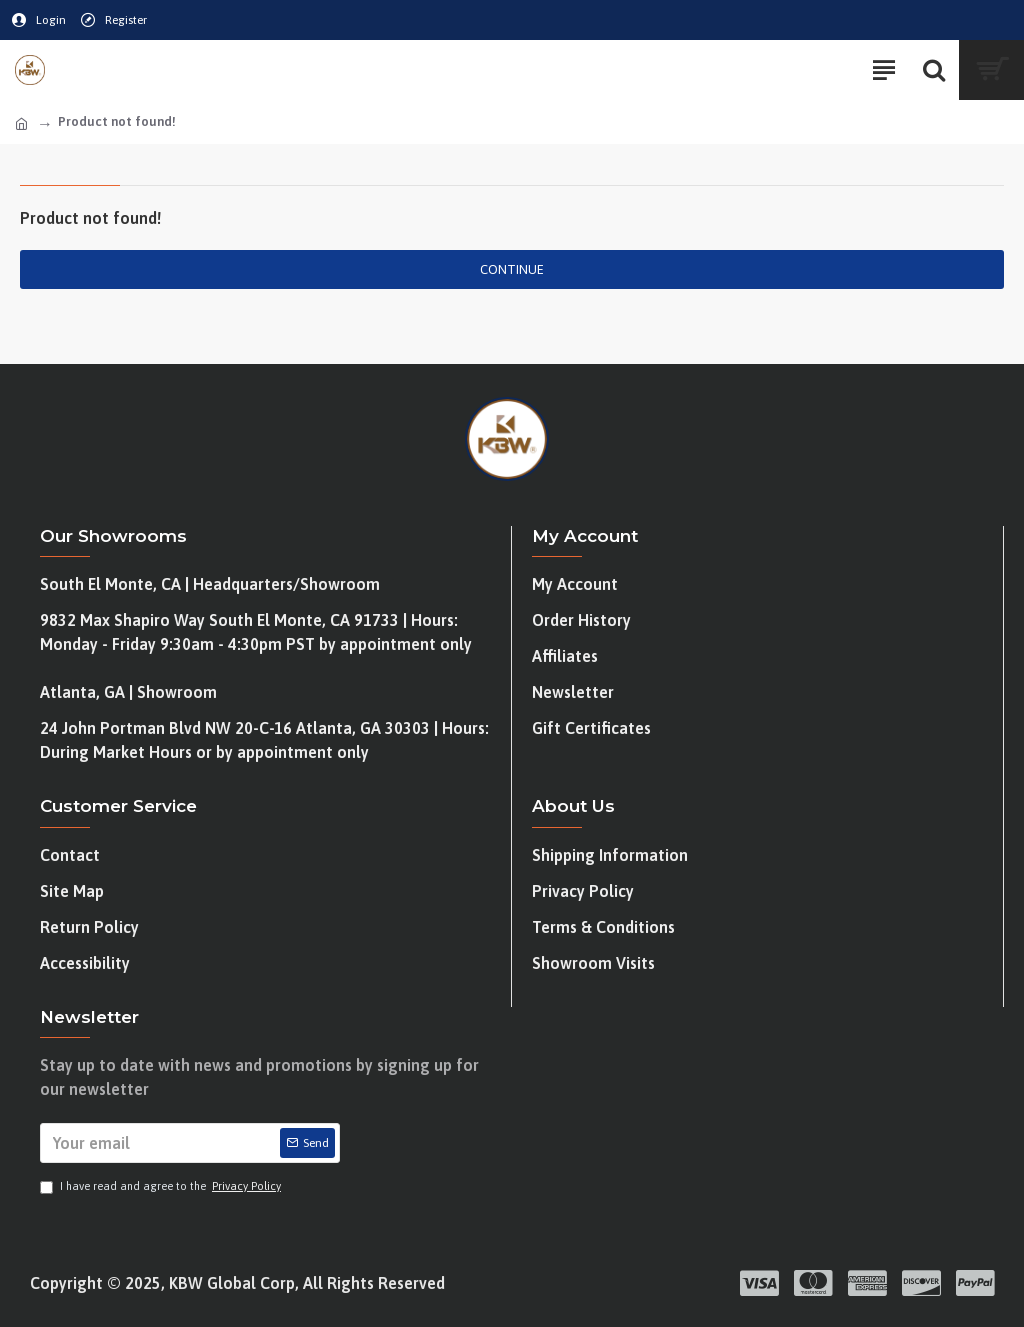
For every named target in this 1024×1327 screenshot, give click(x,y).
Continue (512, 269)
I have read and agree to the (162, 1186)
